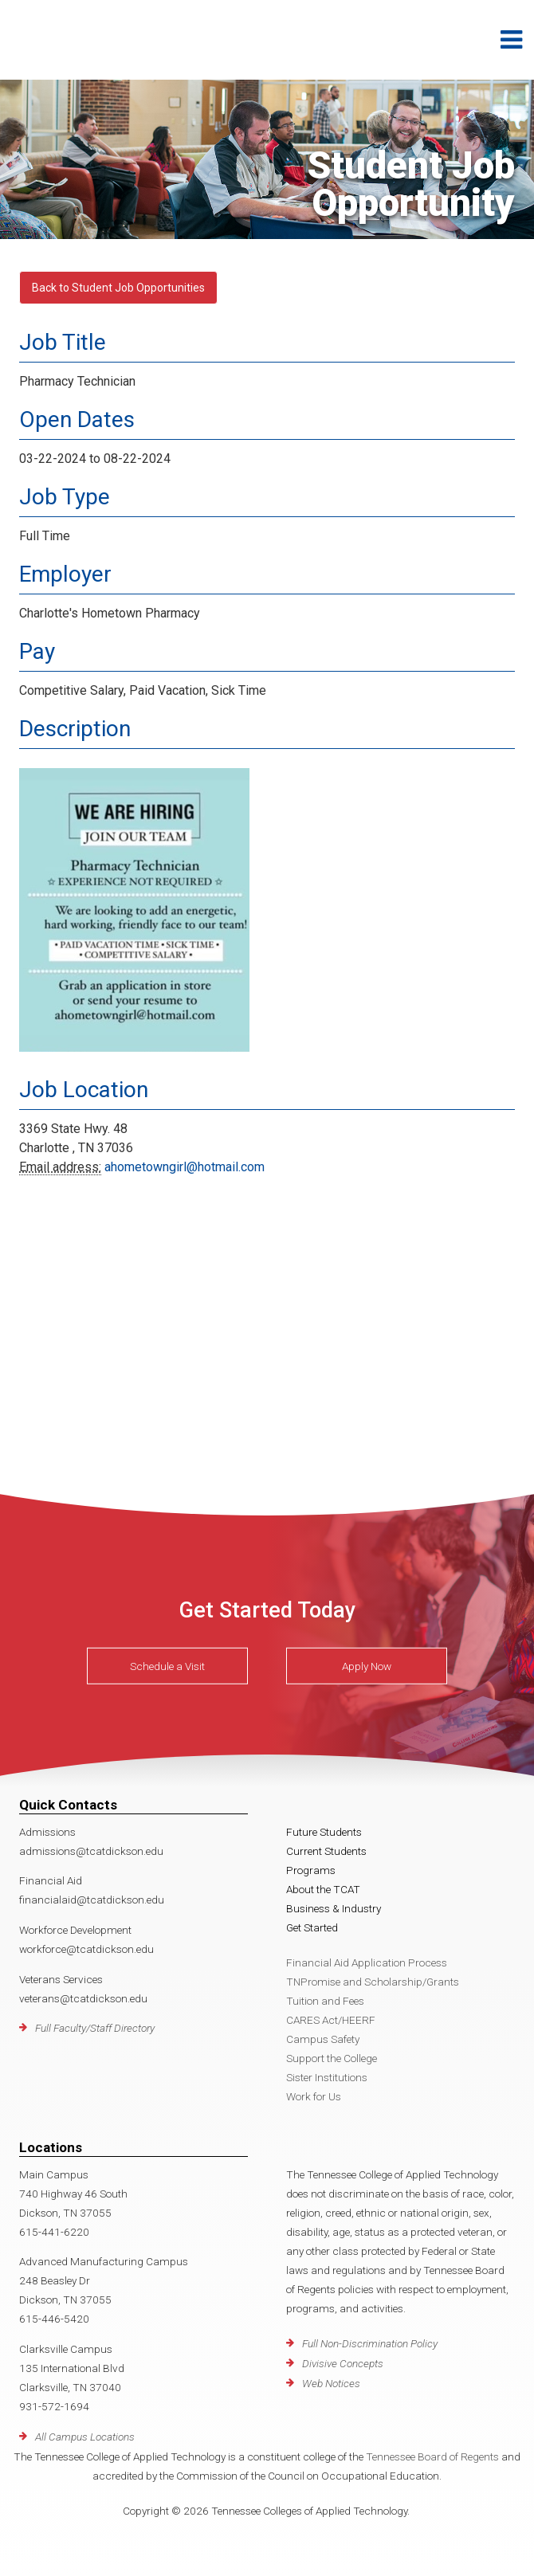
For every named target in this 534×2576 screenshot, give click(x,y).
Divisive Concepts (342, 2363)
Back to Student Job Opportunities (118, 287)
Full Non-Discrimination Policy (370, 2343)
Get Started (312, 1927)
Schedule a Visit (167, 1666)
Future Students (324, 1831)
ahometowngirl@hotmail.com (184, 1166)
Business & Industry (333, 1908)
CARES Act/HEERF (330, 2019)
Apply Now (366, 1666)
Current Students (326, 1851)
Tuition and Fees (325, 2000)
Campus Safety (322, 2039)
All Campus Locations (85, 2436)
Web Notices (331, 2383)
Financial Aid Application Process (366, 1962)
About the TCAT (323, 1889)
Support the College (331, 2058)
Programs (311, 1870)
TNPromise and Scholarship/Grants (372, 1981)
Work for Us (313, 2096)
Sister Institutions (326, 2077)
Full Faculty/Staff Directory (95, 2027)
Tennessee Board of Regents (432, 2456)
